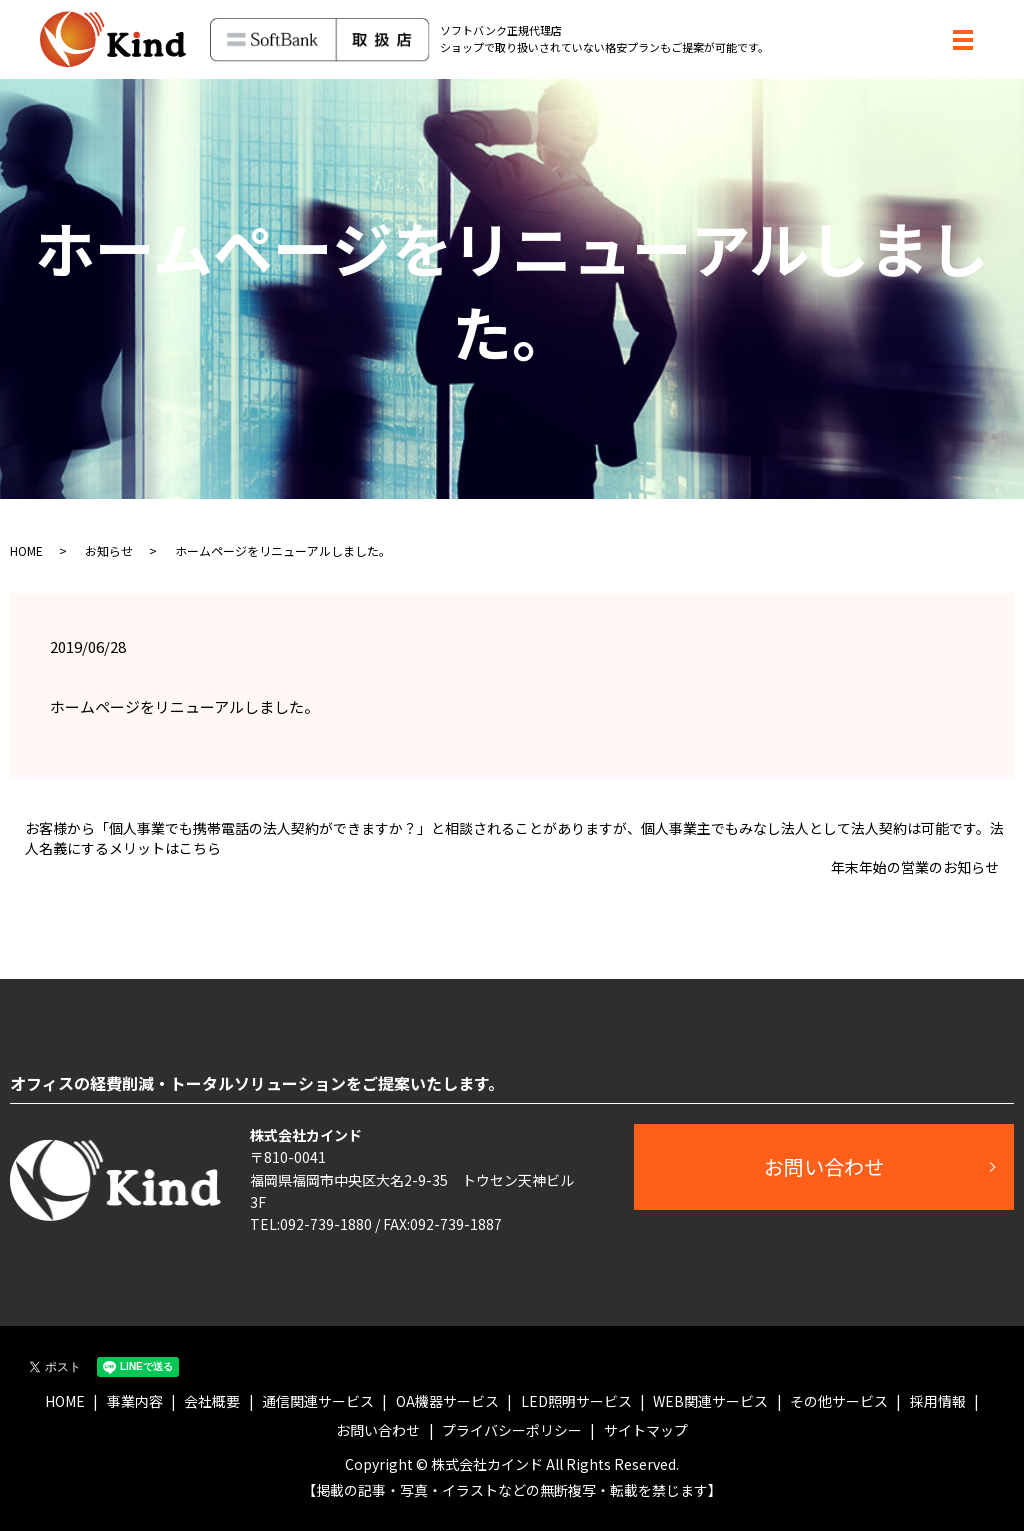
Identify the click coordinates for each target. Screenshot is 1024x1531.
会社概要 (212, 1401)
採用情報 (938, 1401)
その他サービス (839, 1401)
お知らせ (109, 550)
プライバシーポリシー (512, 1430)
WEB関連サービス (710, 1401)
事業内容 (135, 1401)
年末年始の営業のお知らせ (915, 867)
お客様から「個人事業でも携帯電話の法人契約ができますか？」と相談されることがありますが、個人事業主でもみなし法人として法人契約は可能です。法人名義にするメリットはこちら (514, 838)
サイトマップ (646, 1430)
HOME (26, 550)
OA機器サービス (447, 1401)
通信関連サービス (318, 1401)
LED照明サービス (576, 1401)
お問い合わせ (824, 1166)
